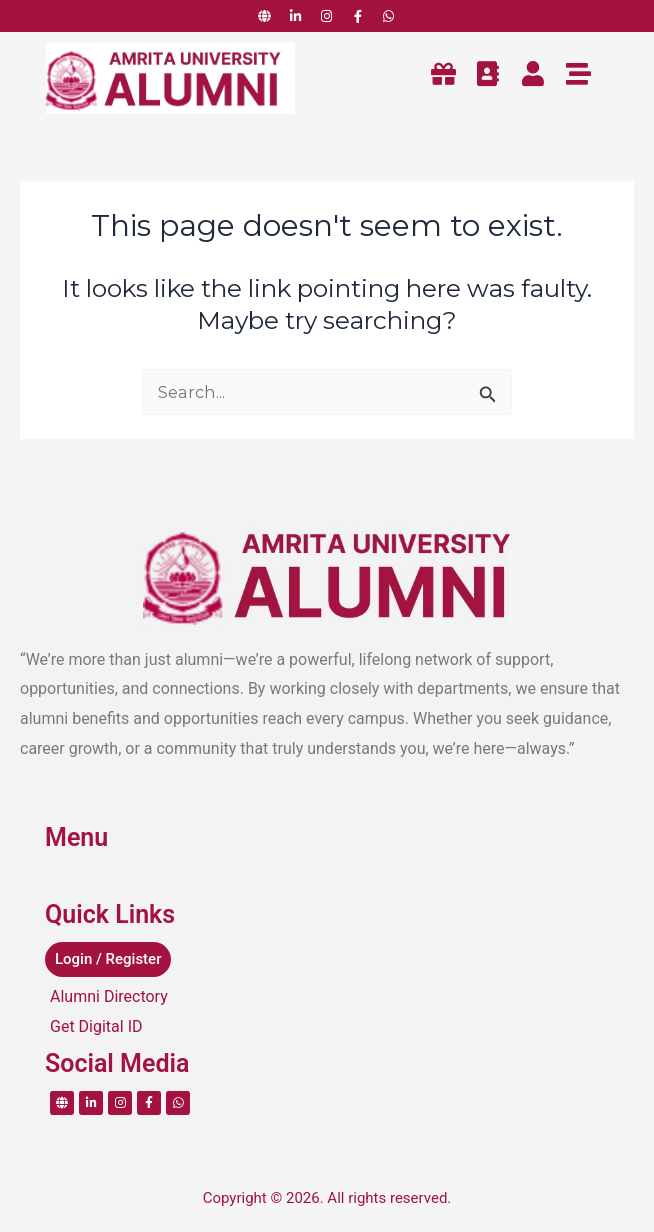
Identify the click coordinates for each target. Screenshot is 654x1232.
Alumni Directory (109, 996)
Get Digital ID (96, 1026)
